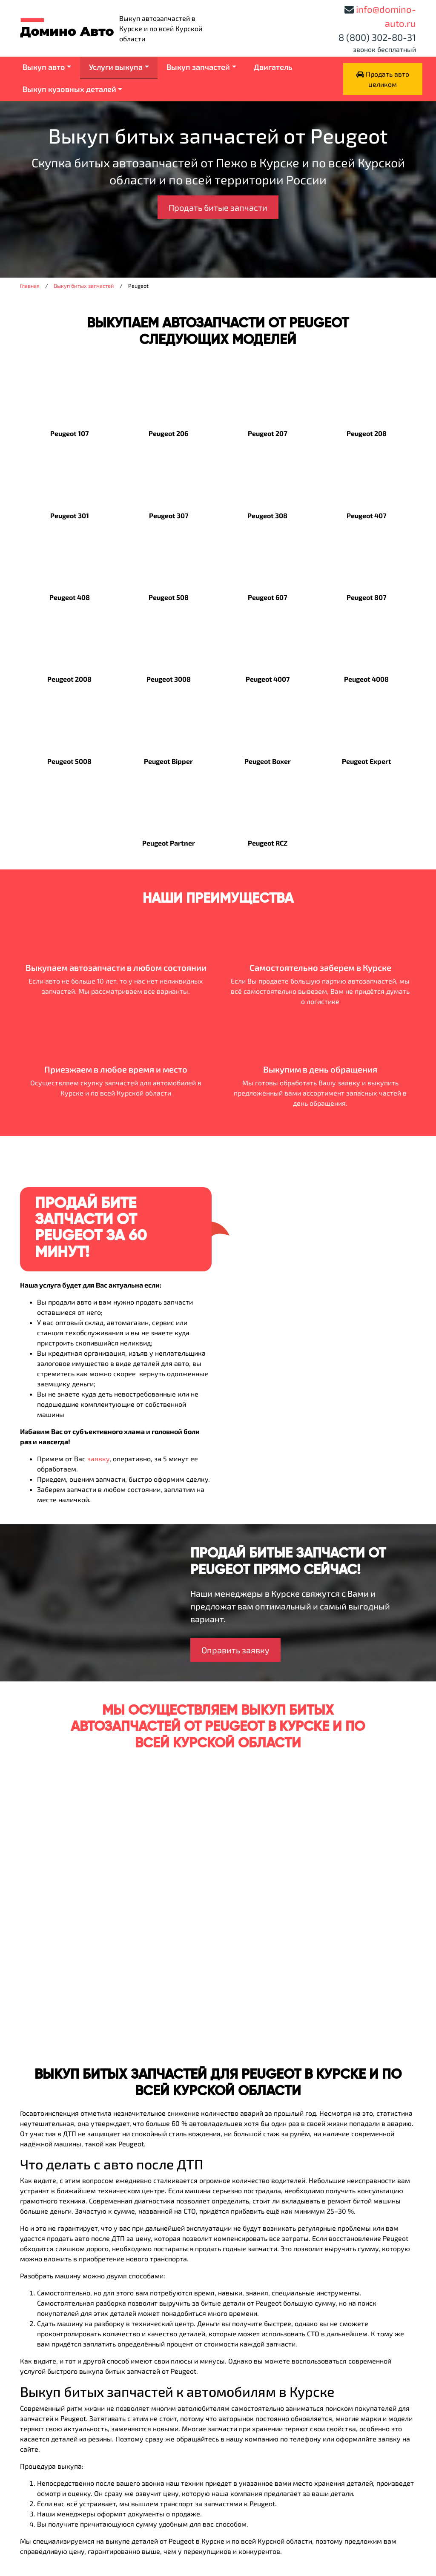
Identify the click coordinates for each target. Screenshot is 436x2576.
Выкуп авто (44, 67)
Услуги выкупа (116, 67)
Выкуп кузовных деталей (69, 89)
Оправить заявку (235, 1650)
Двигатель (273, 67)
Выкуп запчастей (198, 67)
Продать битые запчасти (218, 207)
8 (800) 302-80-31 (377, 37)
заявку (98, 1458)
